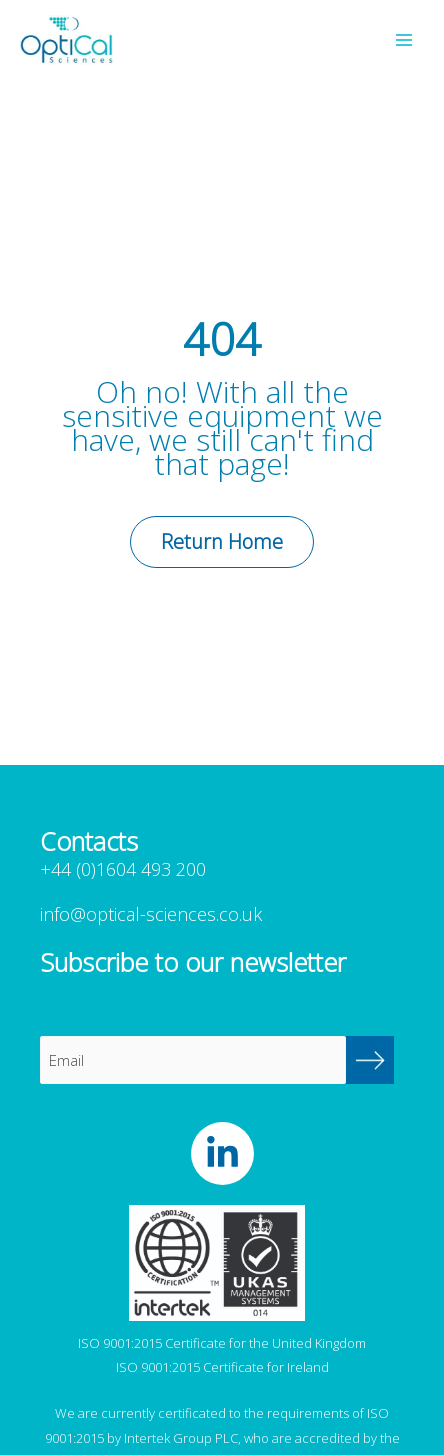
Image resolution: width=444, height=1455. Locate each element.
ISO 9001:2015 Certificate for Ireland (222, 1367)
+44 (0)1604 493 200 (123, 869)
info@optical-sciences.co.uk (151, 914)
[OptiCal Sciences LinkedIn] (222, 1153)
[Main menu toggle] (404, 40)
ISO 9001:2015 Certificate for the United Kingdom (222, 1343)
